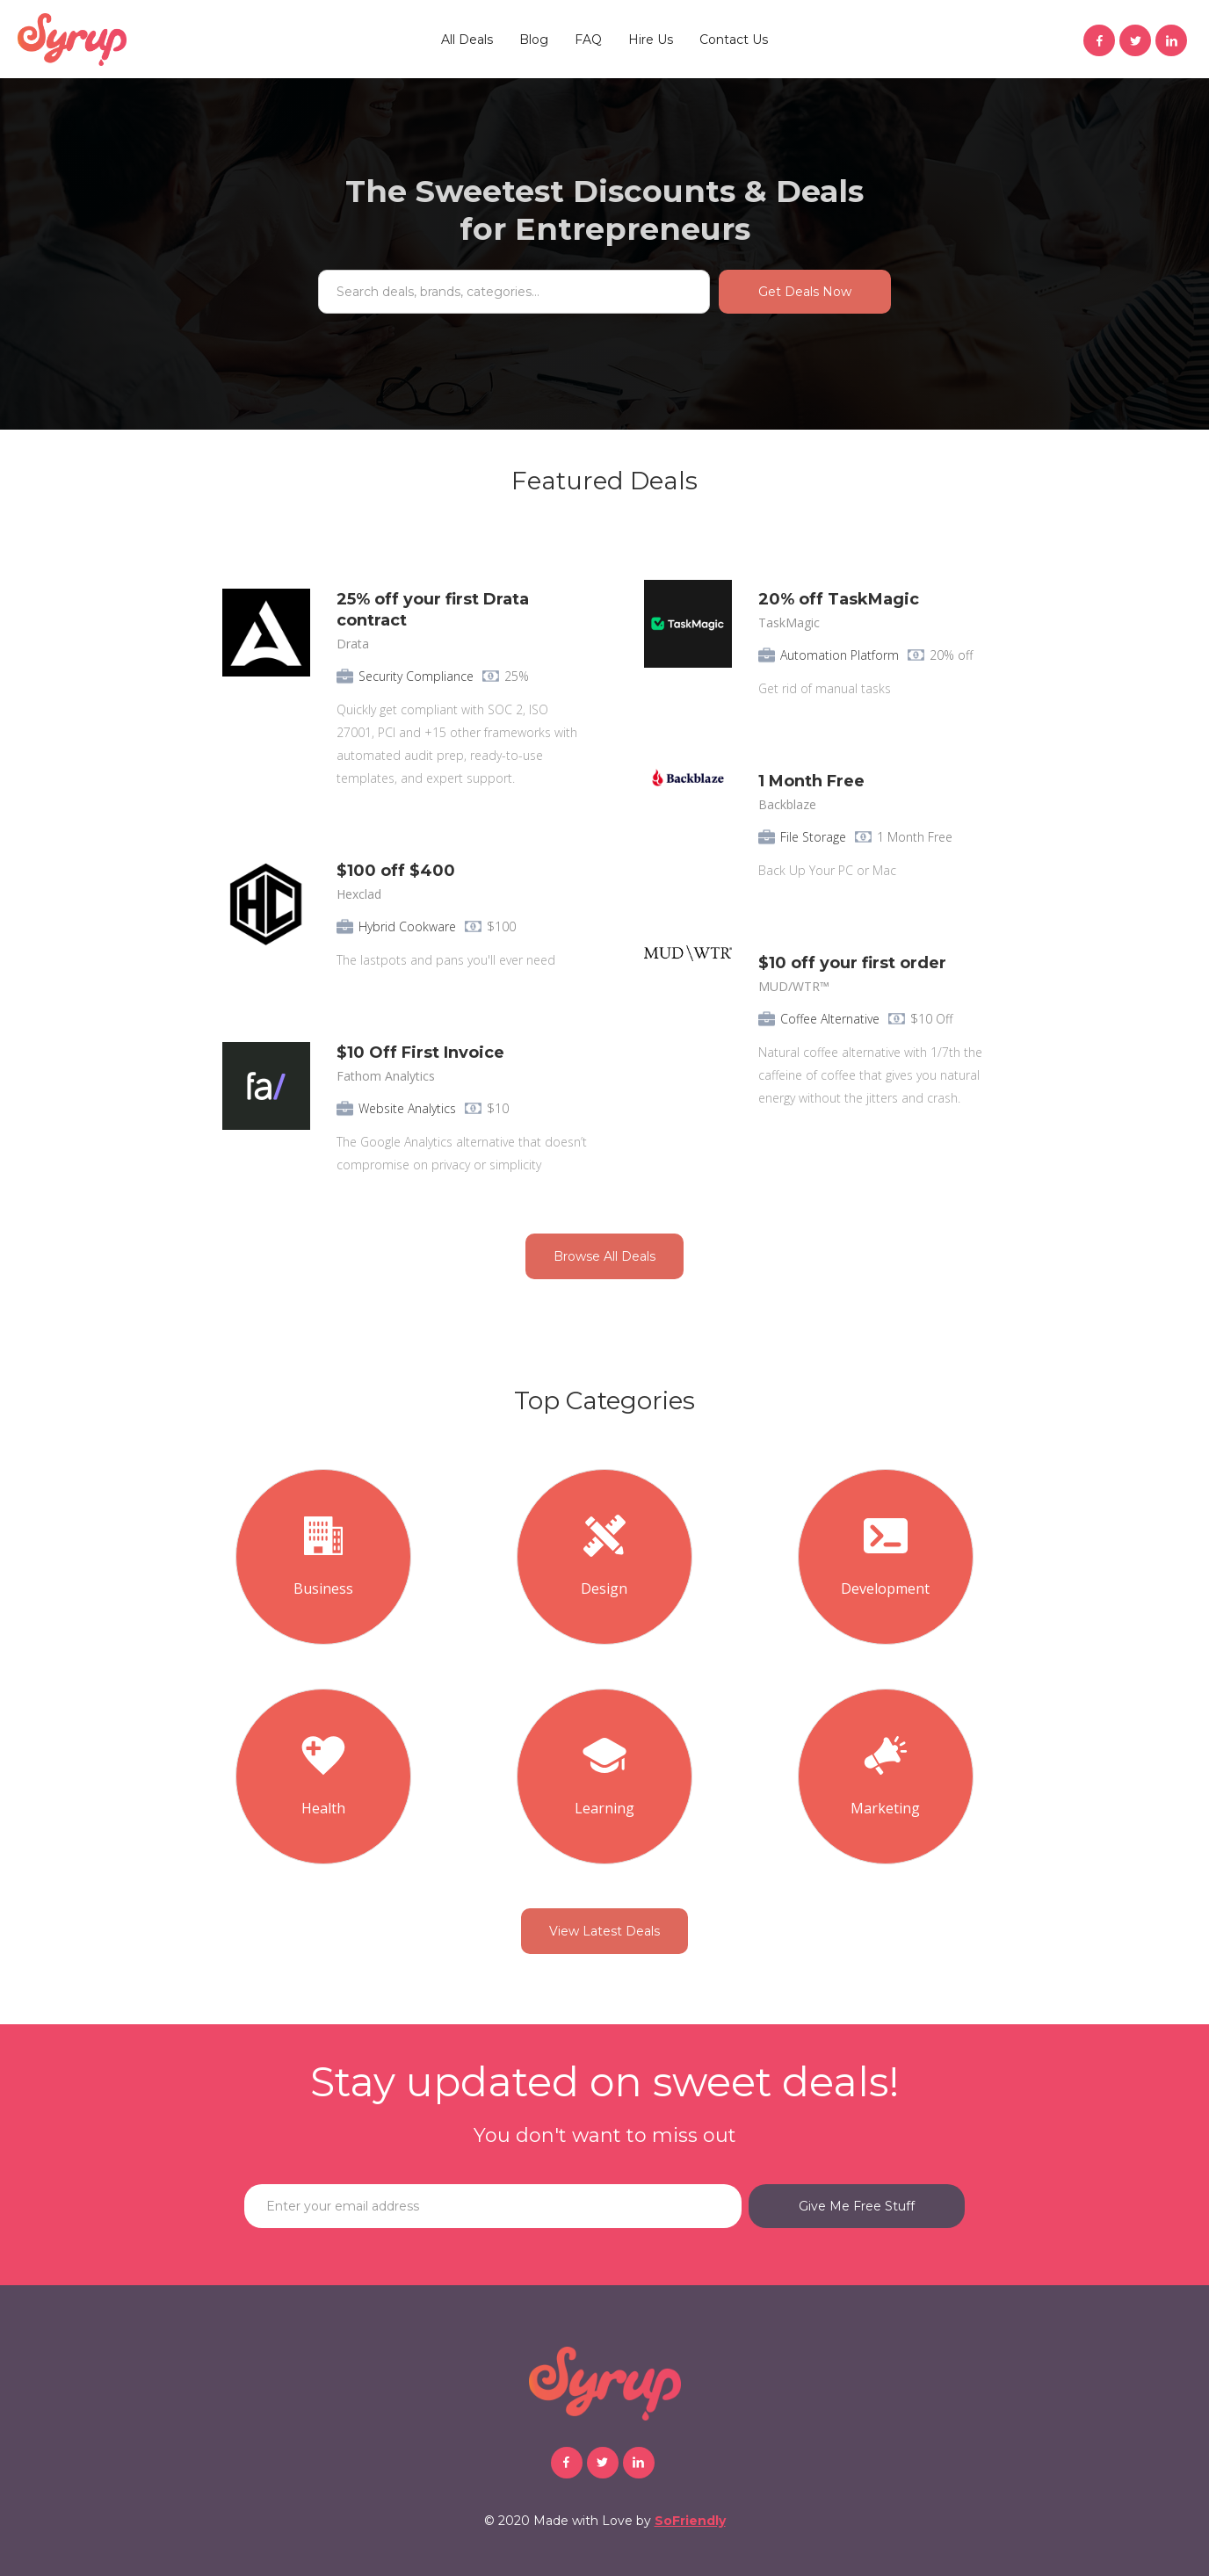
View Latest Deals (604, 1931)
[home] (72, 39)
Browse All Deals (604, 1256)
